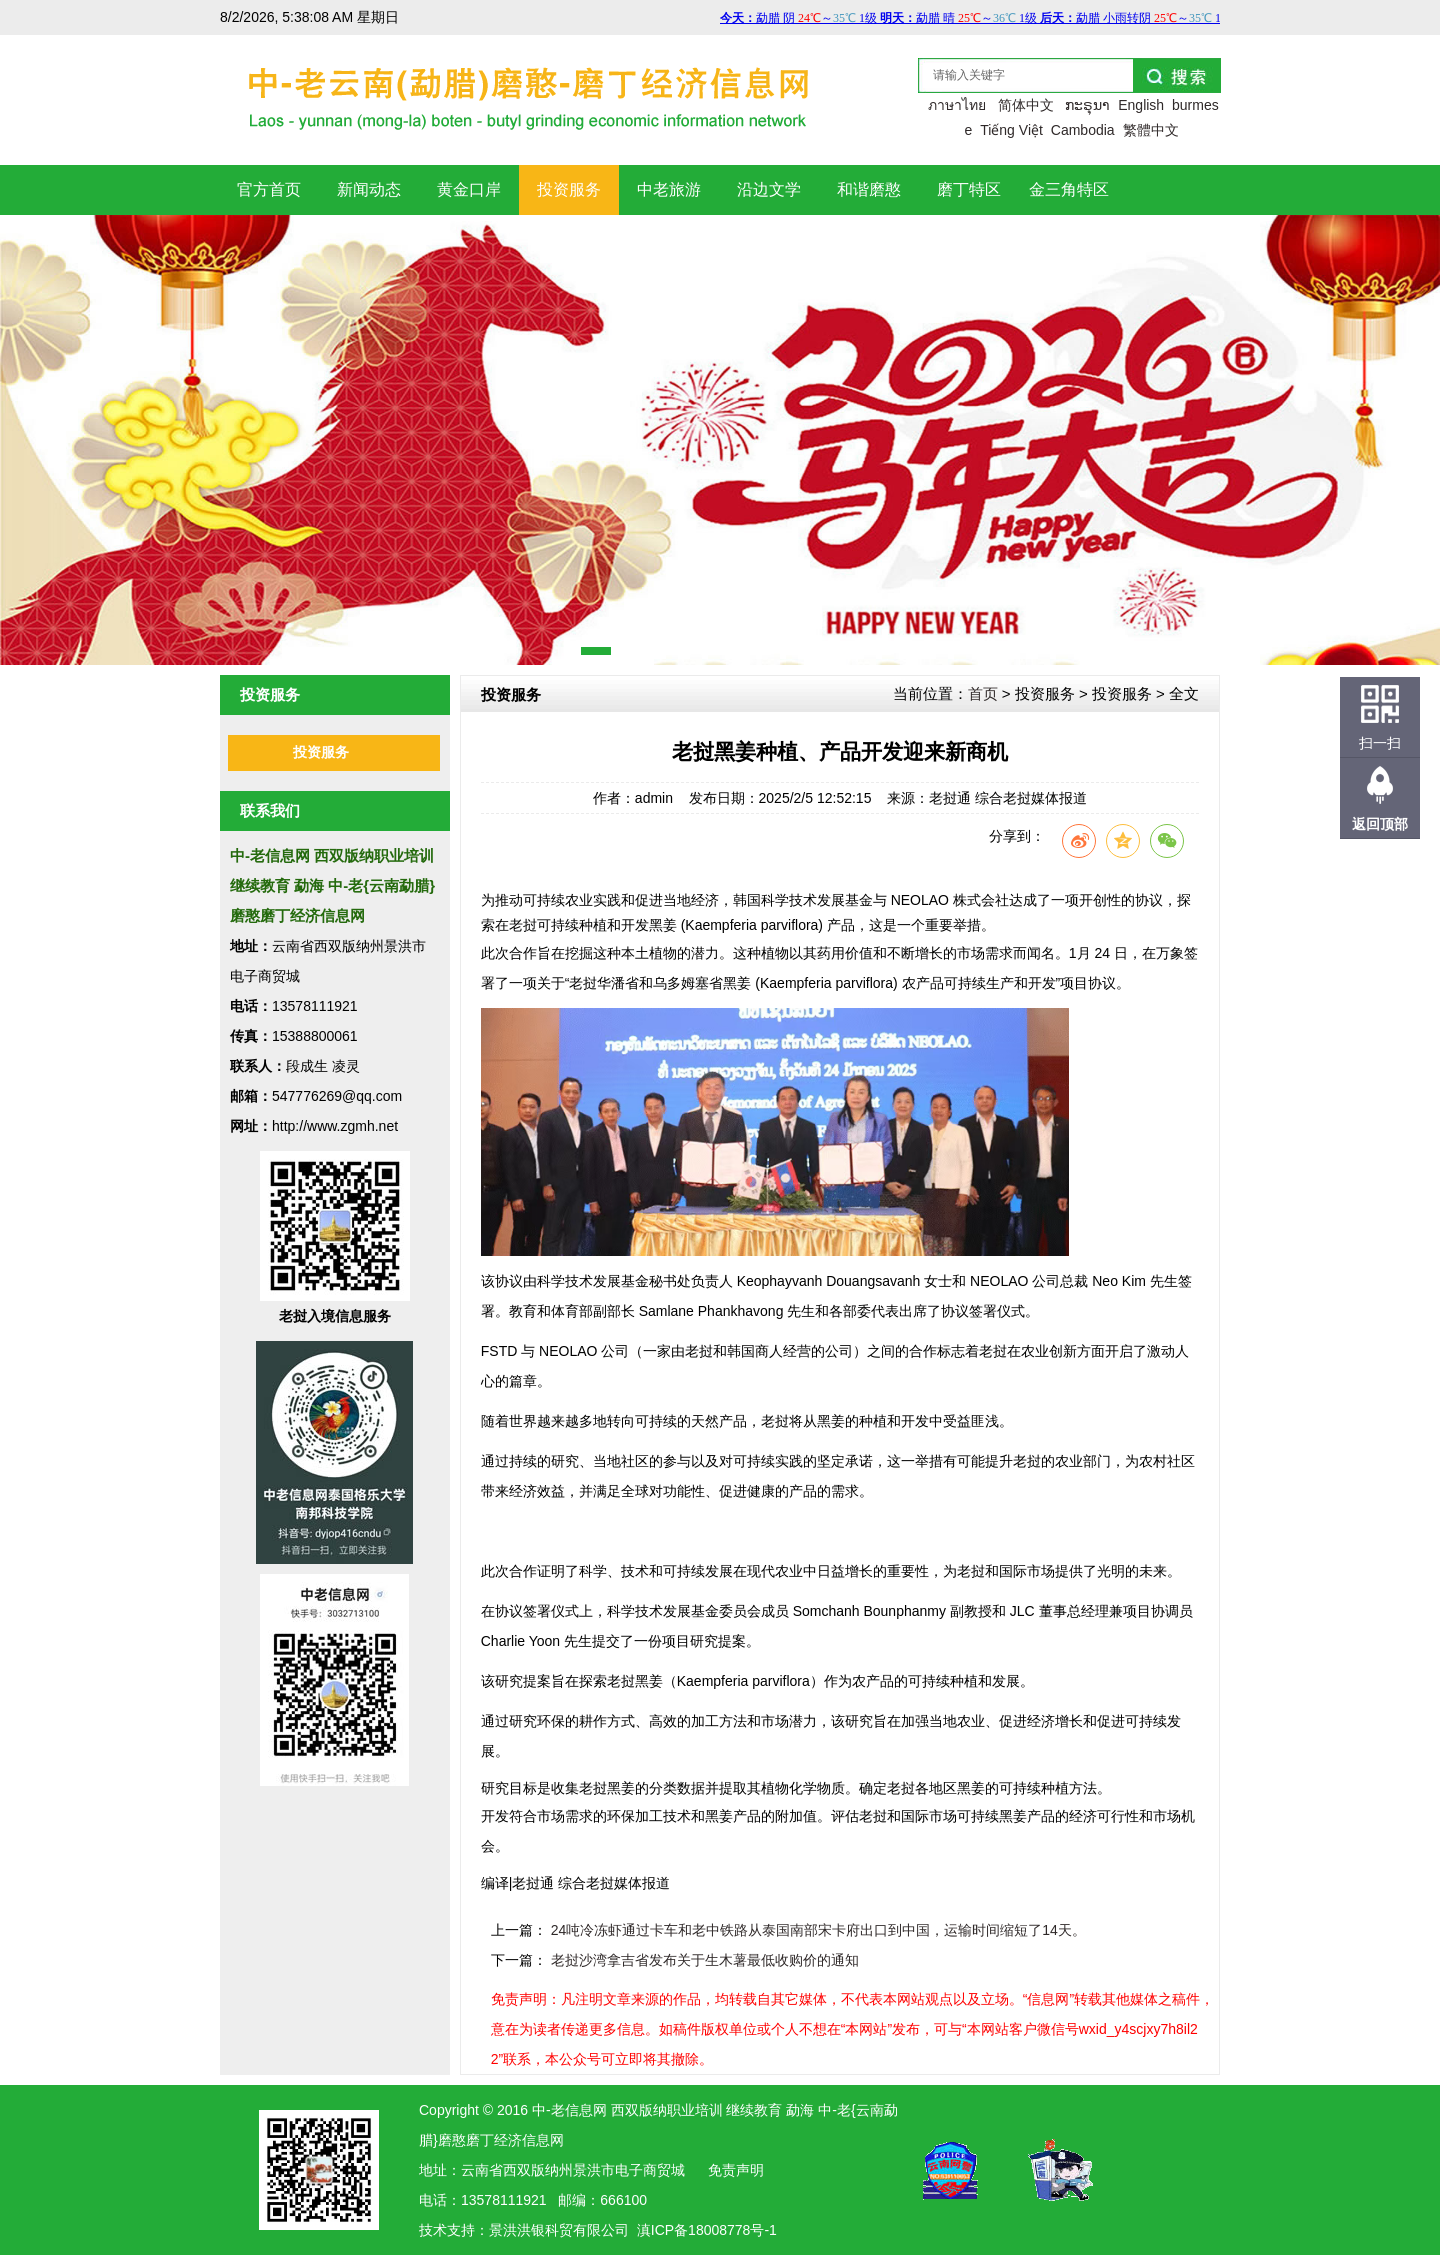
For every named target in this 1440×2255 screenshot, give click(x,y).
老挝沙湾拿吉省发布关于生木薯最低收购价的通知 (705, 1960)
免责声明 (736, 2170)
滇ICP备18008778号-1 (707, 2230)
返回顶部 (1380, 824)
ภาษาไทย (957, 105)
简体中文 (1026, 105)
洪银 (531, 2230)
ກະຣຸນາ (1087, 105)
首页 (983, 693)
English (1141, 105)
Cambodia (1083, 130)
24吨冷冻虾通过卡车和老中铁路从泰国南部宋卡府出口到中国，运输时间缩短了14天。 (818, 1930)
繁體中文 (1151, 130)
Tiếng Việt (1011, 130)
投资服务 (321, 752)
